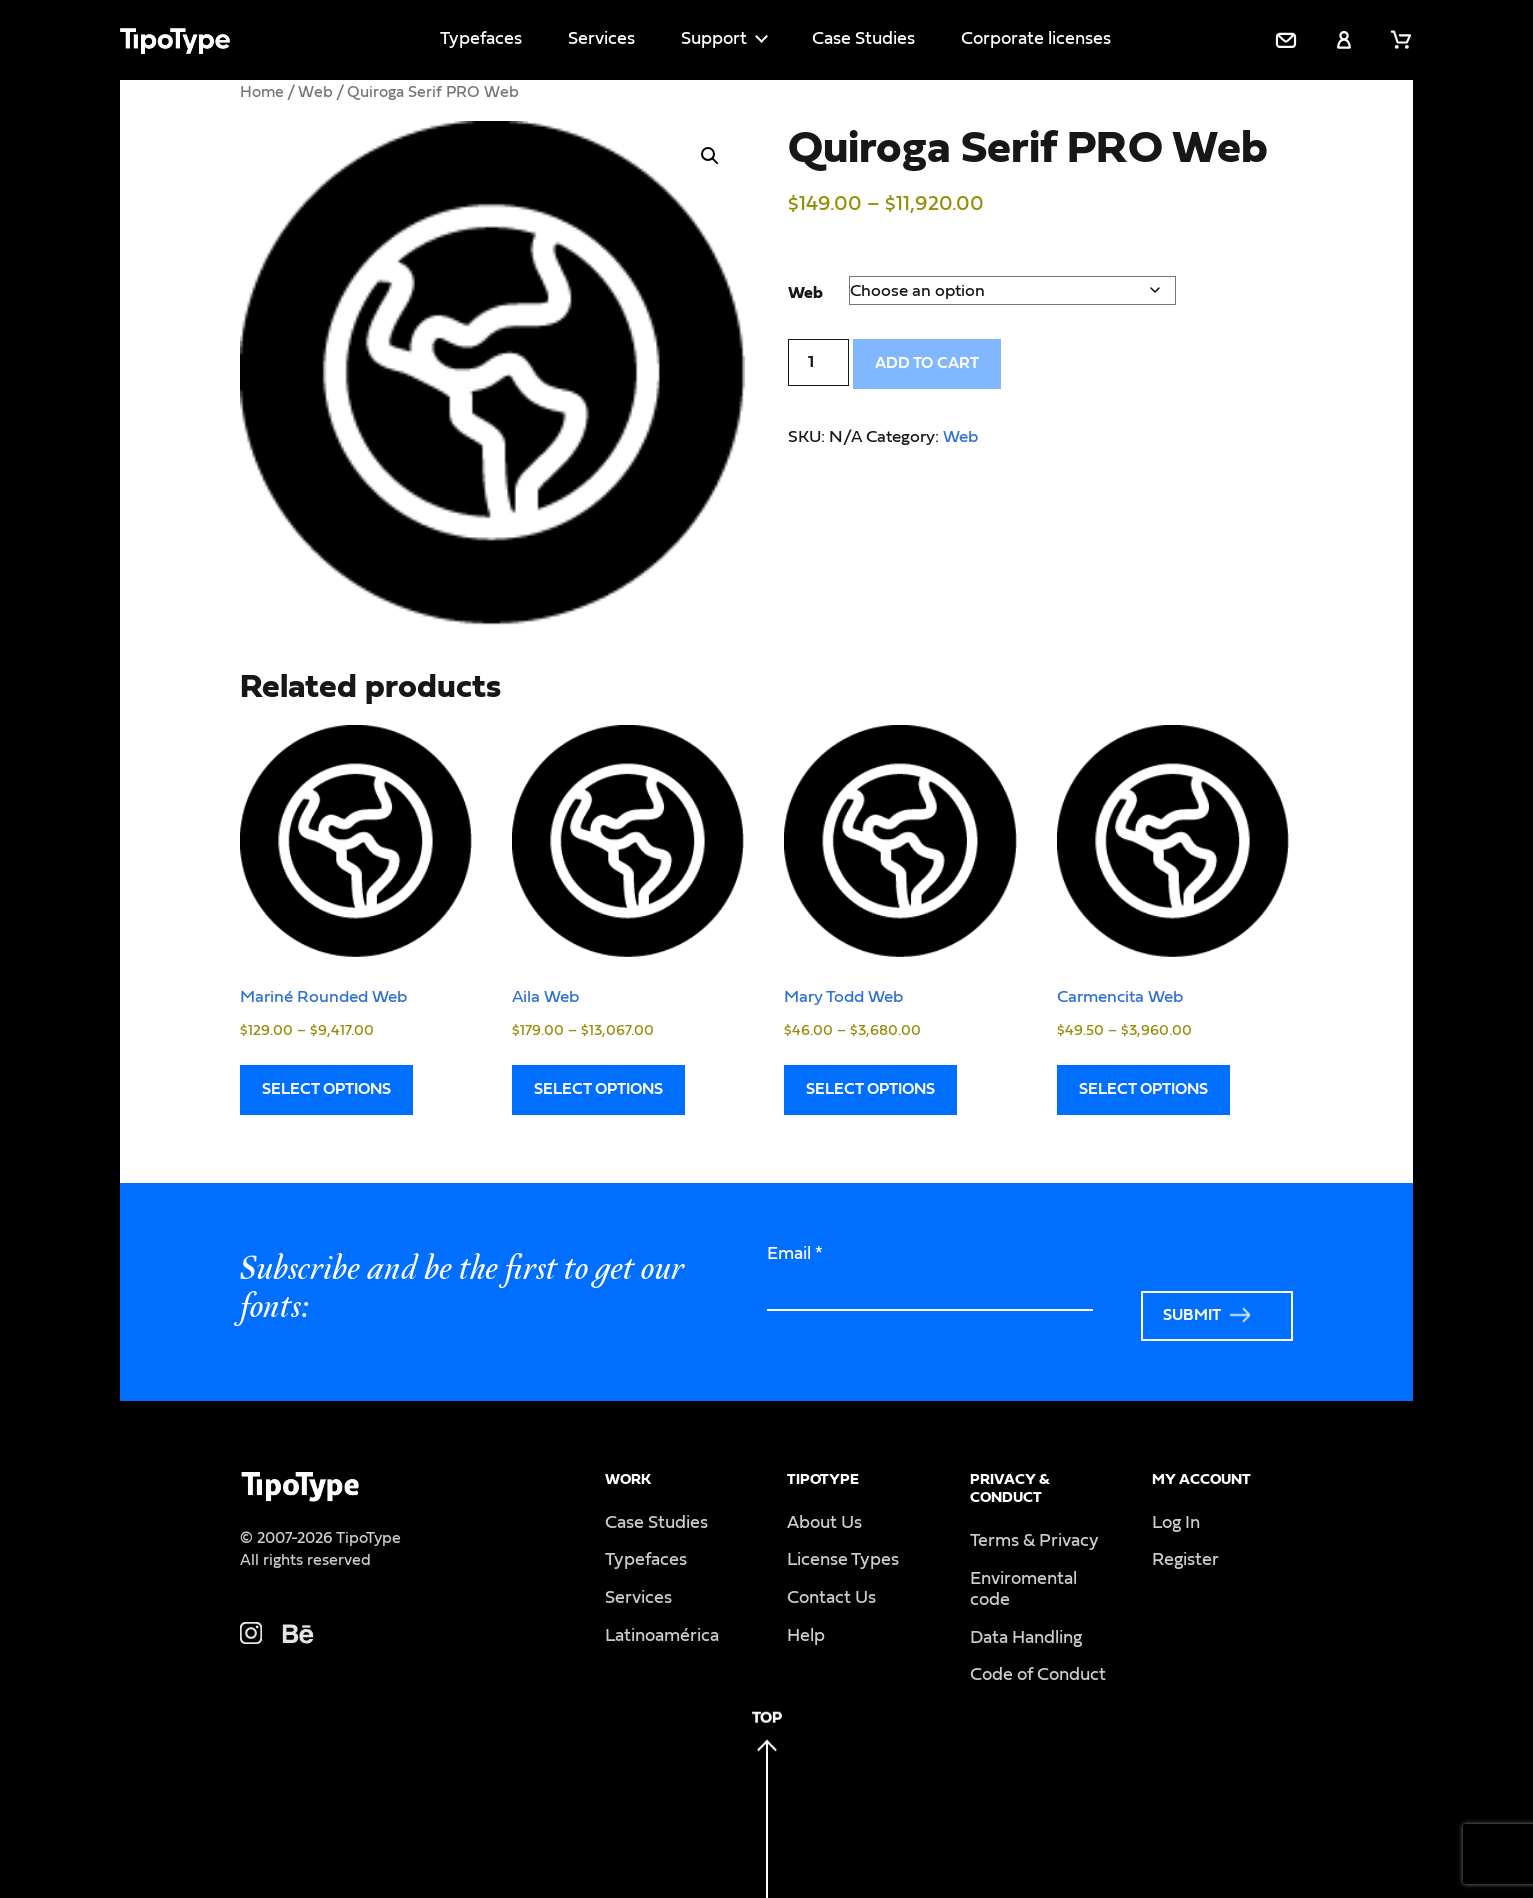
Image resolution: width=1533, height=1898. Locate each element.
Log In (1176, 1523)
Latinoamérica (662, 1636)
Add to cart (927, 363)
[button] (710, 156)
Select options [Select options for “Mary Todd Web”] (870, 1089)
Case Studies (863, 39)
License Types (843, 1560)
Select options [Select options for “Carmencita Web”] (1143, 1089)
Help (806, 1636)
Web (315, 92)
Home (262, 92)
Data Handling (1026, 1638)
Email (795, 1254)
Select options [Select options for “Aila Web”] (598, 1089)
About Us (824, 1523)
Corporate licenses (1036, 39)
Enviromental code (1023, 1590)
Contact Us (831, 1598)
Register (1185, 1560)
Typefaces (481, 39)
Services (601, 39)
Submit (1192, 1315)
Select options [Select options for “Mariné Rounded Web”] (326, 1089)
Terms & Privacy (1034, 1541)
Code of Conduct (1038, 1675)
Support (714, 39)
